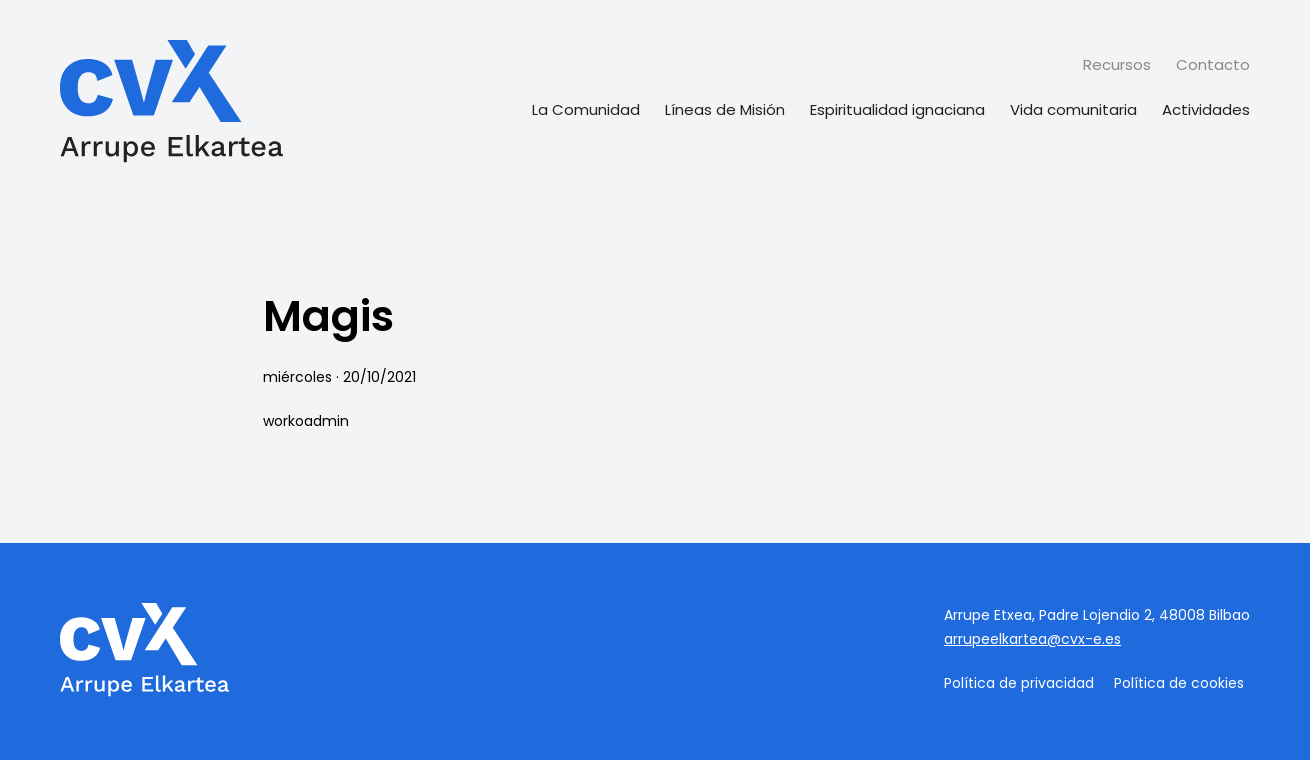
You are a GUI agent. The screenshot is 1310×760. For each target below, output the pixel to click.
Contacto (1213, 64)
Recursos (1117, 64)
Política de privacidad (1019, 683)
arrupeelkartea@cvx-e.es (1032, 639)
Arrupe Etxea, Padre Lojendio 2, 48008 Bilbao (1097, 615)
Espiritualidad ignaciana (897, 109)
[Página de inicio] (171, 104)
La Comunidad (586, 109)
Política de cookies (1179, 683)
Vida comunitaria (1073, 109)
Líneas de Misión (725, 109)
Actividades (1206, 109)
